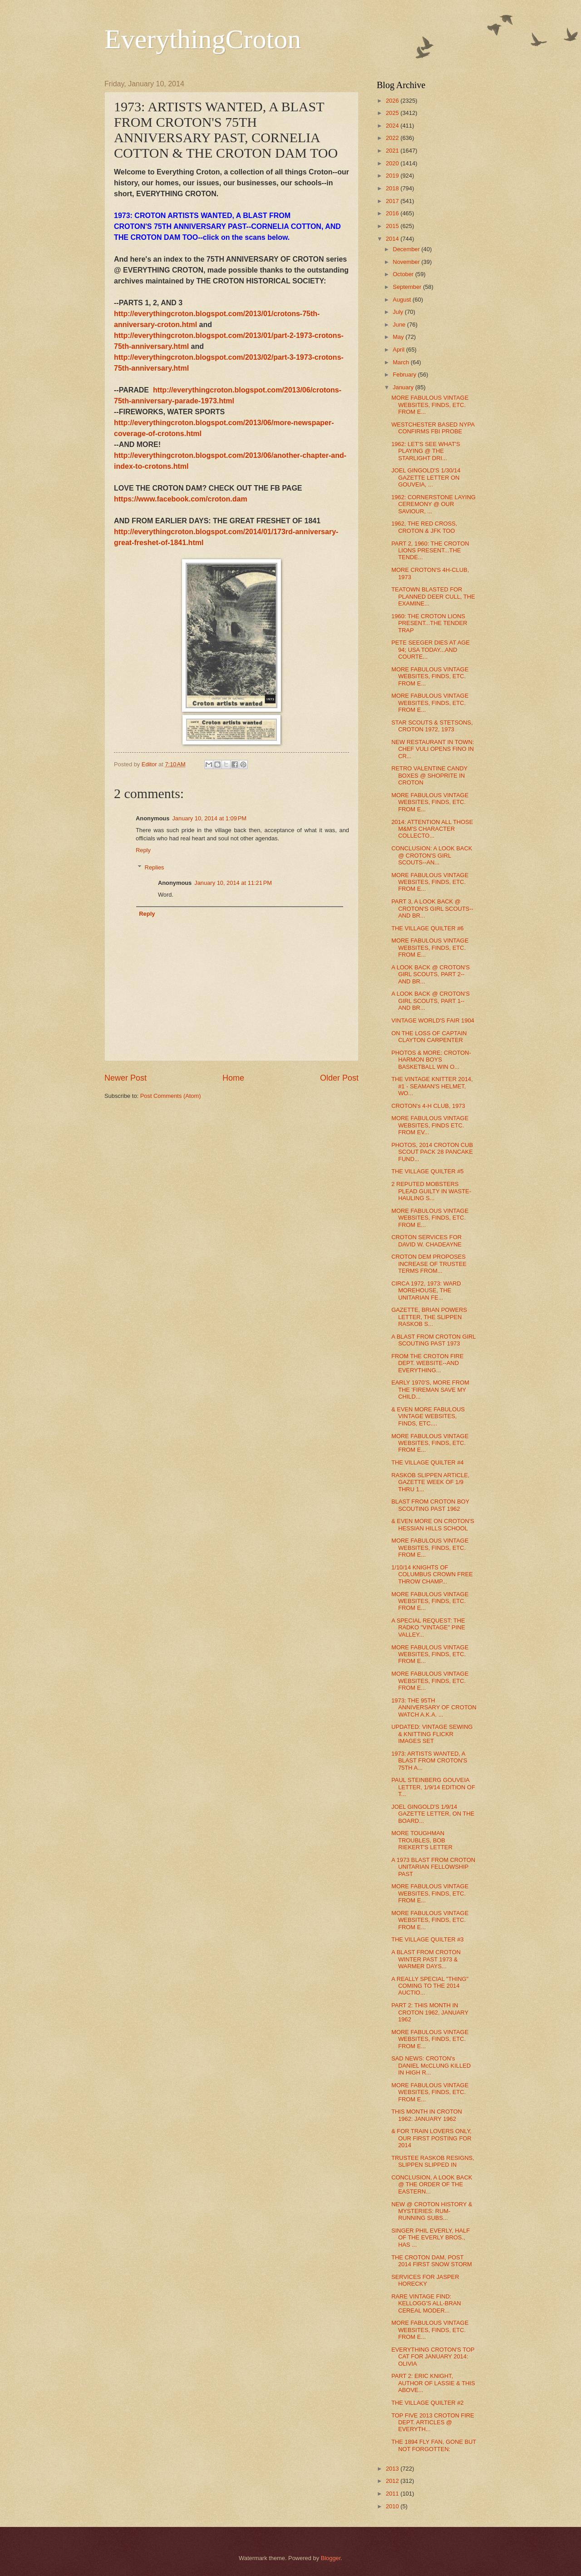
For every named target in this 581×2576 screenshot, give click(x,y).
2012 (393, 2480)
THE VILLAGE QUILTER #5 (427, 1171)
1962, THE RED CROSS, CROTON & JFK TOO (424, 527)
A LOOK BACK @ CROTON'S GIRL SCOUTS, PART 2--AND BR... (430, 974)
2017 (393, 201)
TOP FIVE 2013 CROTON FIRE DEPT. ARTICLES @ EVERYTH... (432, 2422)
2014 (393, 238)
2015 (393, 226)
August (403, 299)
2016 (393, 213)
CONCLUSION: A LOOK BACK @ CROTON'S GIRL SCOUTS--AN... (431, 855)
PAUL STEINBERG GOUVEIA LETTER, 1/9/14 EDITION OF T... (433, 1787)
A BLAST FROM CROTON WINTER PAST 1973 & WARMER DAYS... (426, 1959)
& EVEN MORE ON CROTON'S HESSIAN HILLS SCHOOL (432, 1524)
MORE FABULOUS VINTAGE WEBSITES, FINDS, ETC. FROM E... (429, 404)
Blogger (331, 2558)
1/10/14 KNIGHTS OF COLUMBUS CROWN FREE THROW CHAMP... (432, 1574)
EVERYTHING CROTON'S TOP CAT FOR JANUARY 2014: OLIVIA (432, 2356)
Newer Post (125, 1077)
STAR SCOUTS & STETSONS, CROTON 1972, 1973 (432, 726)
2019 (393, 175)
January (404, 387)
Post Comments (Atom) (170, 1095)
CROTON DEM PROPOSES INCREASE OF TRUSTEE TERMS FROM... (429, 1263)
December (407, 249)
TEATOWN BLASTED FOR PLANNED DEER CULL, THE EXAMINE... (433, 596)
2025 (393, 112)
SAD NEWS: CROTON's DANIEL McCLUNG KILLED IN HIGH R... (431, 2065)
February (405, 374)
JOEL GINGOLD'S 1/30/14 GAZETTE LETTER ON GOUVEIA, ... (425, 477)
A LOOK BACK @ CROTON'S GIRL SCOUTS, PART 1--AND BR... (430, 1000)
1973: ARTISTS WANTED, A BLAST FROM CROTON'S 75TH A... (429, 1760)
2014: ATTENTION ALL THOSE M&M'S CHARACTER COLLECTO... (432, 829)
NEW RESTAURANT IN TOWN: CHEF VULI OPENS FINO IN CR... (432, 749)
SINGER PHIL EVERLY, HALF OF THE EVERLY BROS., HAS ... (430, 2237)
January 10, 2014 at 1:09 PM (209, 818)
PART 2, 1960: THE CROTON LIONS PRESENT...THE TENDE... (430, 550)
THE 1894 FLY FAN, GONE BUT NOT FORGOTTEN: (433, 2445)
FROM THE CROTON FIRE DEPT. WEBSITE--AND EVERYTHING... (427, 1363)
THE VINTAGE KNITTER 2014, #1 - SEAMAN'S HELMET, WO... (432, 1086)
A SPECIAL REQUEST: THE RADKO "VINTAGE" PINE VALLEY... (428, 1627)
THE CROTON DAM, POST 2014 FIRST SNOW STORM (431, 2261)
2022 (393, 137)
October (404, 274)
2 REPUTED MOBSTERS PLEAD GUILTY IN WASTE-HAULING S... (431, 1191)
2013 (393, 2468)
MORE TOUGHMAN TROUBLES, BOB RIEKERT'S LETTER (422, 1840)
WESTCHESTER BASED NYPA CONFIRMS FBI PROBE (432, 428)
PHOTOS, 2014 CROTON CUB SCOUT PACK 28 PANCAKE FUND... (432, 1152)
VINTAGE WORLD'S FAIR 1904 (432, 1020)
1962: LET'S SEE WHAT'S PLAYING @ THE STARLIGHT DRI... (425, 451)
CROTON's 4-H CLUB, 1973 (428, 1105)
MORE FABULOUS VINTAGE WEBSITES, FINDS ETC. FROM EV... (429, 1125)
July (398, 311)
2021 (393, 150)
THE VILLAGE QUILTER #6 (427, 928)
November (407, 261)
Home (233, 1077)
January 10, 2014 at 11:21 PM (233, 882)
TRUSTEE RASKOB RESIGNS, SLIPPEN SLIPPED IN (432, 2161)
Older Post (339, 1077)
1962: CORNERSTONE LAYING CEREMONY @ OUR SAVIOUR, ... (433, 504)
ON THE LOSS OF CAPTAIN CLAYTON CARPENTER (429, 1036)
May (399, 336)
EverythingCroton (202, 39)
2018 (393, 188)
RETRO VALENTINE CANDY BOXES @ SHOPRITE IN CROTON (429, 775)
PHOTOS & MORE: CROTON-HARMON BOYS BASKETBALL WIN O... (431, 1059)
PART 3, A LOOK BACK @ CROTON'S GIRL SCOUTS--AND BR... (432, 908)
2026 (393, 100)
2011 (393, 2493)
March (401, 362)
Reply (143, 850)
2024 (393, 125)
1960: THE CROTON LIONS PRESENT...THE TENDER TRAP (429, 623)
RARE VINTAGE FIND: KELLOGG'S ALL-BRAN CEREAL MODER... (426, 2303)
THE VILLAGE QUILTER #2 (427, 2402)
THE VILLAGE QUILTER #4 (427, 1462)
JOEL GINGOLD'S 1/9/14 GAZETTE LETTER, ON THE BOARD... (432, 1813)
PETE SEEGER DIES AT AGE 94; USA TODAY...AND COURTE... (430, 649)
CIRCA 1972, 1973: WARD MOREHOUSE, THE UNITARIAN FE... (426, 1290)
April (399, 349)
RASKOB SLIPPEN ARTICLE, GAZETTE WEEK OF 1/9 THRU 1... (430, 1482)
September (408, 286)
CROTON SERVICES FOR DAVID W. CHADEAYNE (426, 1240)
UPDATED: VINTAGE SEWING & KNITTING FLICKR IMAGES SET (432, 1733)
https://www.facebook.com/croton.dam (180, 499)
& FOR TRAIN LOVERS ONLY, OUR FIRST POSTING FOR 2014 (431, 2138)
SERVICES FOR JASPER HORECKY (425, 2280)
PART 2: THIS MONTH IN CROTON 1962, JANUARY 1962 (429, 2012)
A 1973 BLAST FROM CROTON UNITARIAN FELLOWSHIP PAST (433, 1866)
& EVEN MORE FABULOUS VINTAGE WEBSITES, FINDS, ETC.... (428, 1416)
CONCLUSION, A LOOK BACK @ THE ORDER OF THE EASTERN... (431, 2184)
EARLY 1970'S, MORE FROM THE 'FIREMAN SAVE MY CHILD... (430, 1389)
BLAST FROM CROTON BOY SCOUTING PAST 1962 (430, 1505)
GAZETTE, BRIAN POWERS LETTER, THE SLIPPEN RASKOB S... (429, 1316)
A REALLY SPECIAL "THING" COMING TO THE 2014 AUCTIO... (429, 1985)
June (400, 324)
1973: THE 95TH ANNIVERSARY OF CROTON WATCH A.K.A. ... (433, 1707)
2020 (393, 163)
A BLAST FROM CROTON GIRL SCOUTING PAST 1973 (433, 1340)
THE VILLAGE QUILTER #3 (427, 1939)
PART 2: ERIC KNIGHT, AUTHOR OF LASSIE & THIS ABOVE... (433, 2383)
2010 (393, 2506)
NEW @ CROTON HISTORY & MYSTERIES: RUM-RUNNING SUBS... (431, 2211)
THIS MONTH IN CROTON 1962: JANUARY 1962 (426, 2115)
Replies (154, 867)
